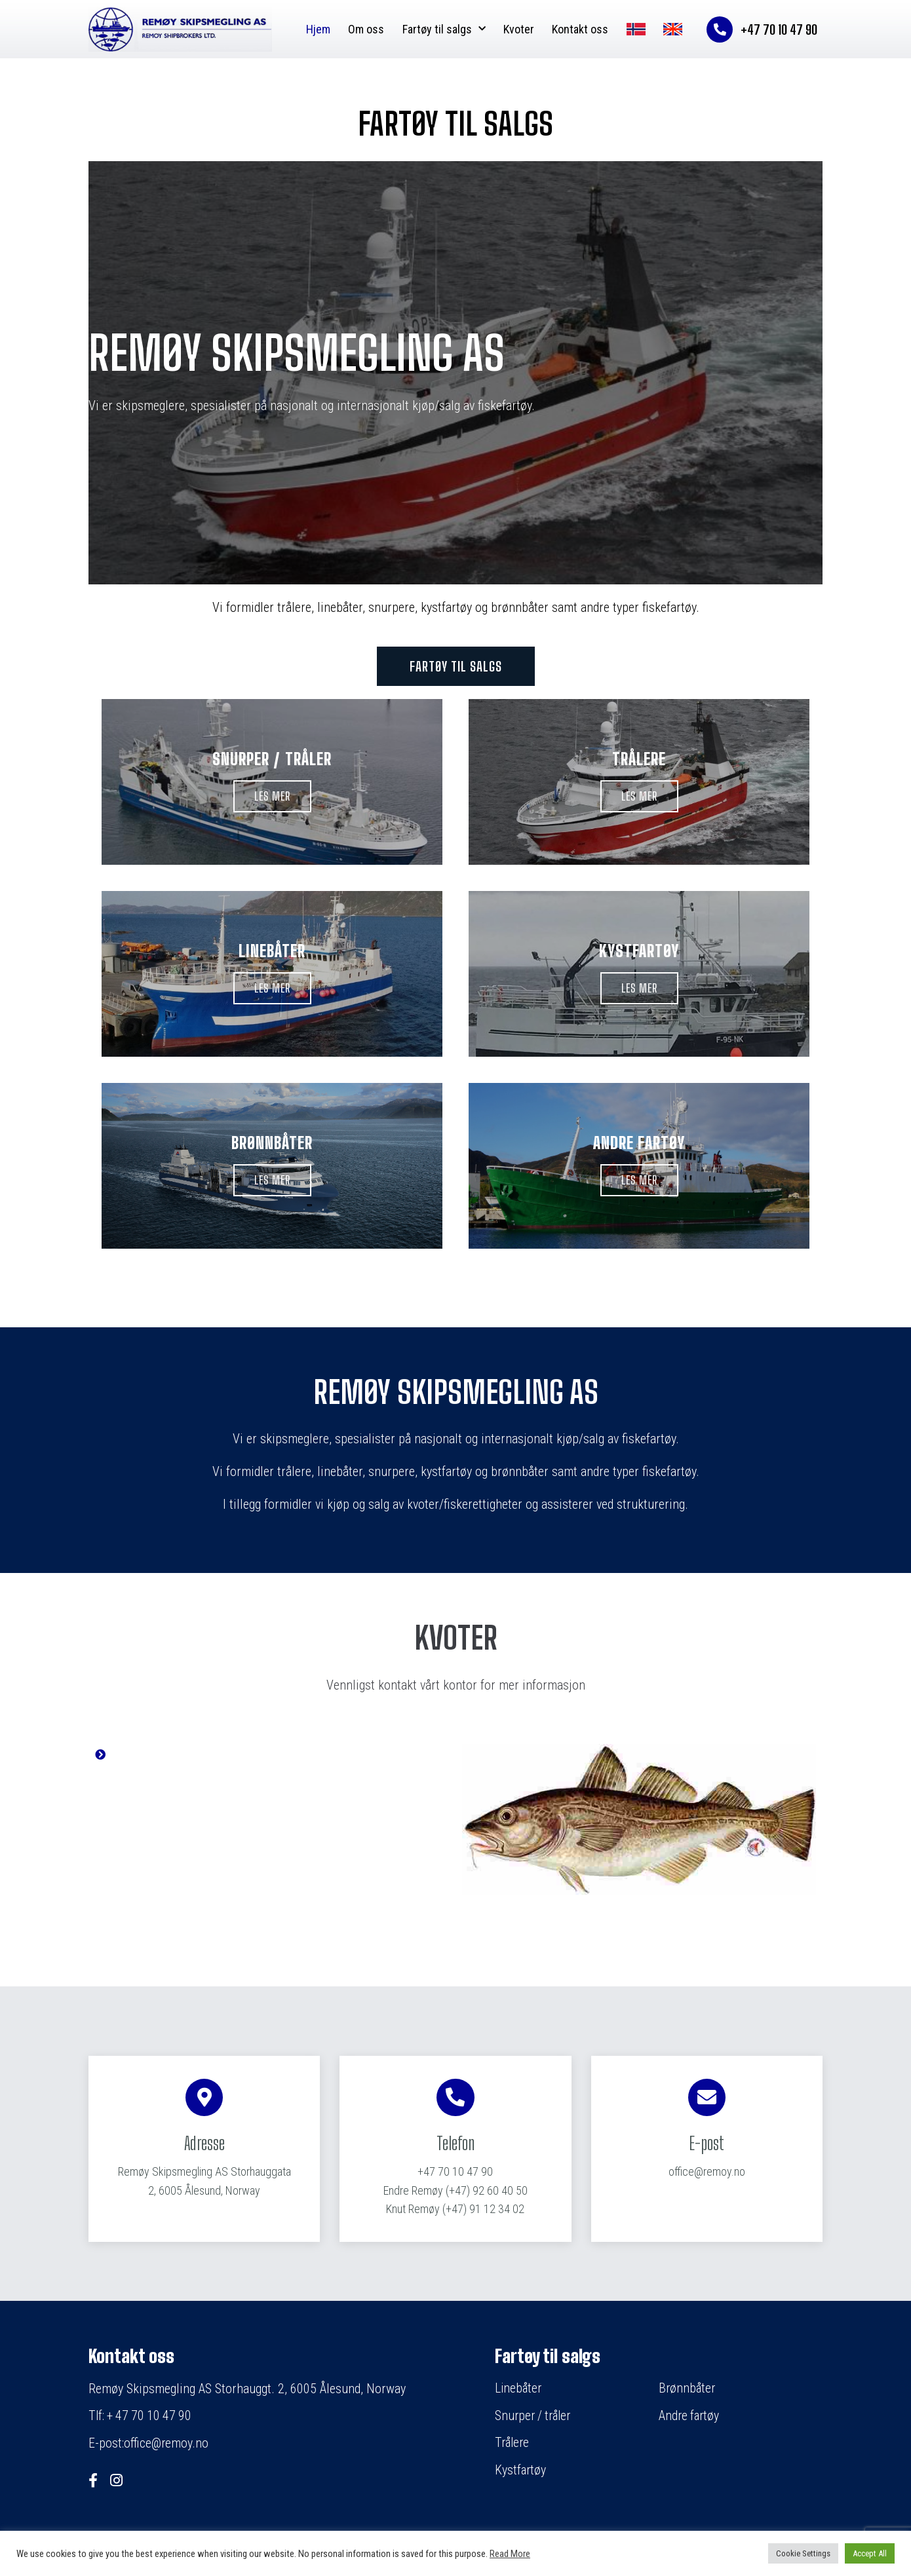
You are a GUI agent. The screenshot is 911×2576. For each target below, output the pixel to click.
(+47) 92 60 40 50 (455, 2191)
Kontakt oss (580, 29)
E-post (706, 2143)
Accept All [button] (870, 2553)
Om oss (366, 29)
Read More (510, 2554)
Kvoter (518, 29)
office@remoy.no (707, 2172)
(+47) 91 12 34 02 (455, 2209)
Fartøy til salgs (444, 29)
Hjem (318, 29)
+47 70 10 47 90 (455, 2172)
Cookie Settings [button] (803, 2553)
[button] (456, 666)
